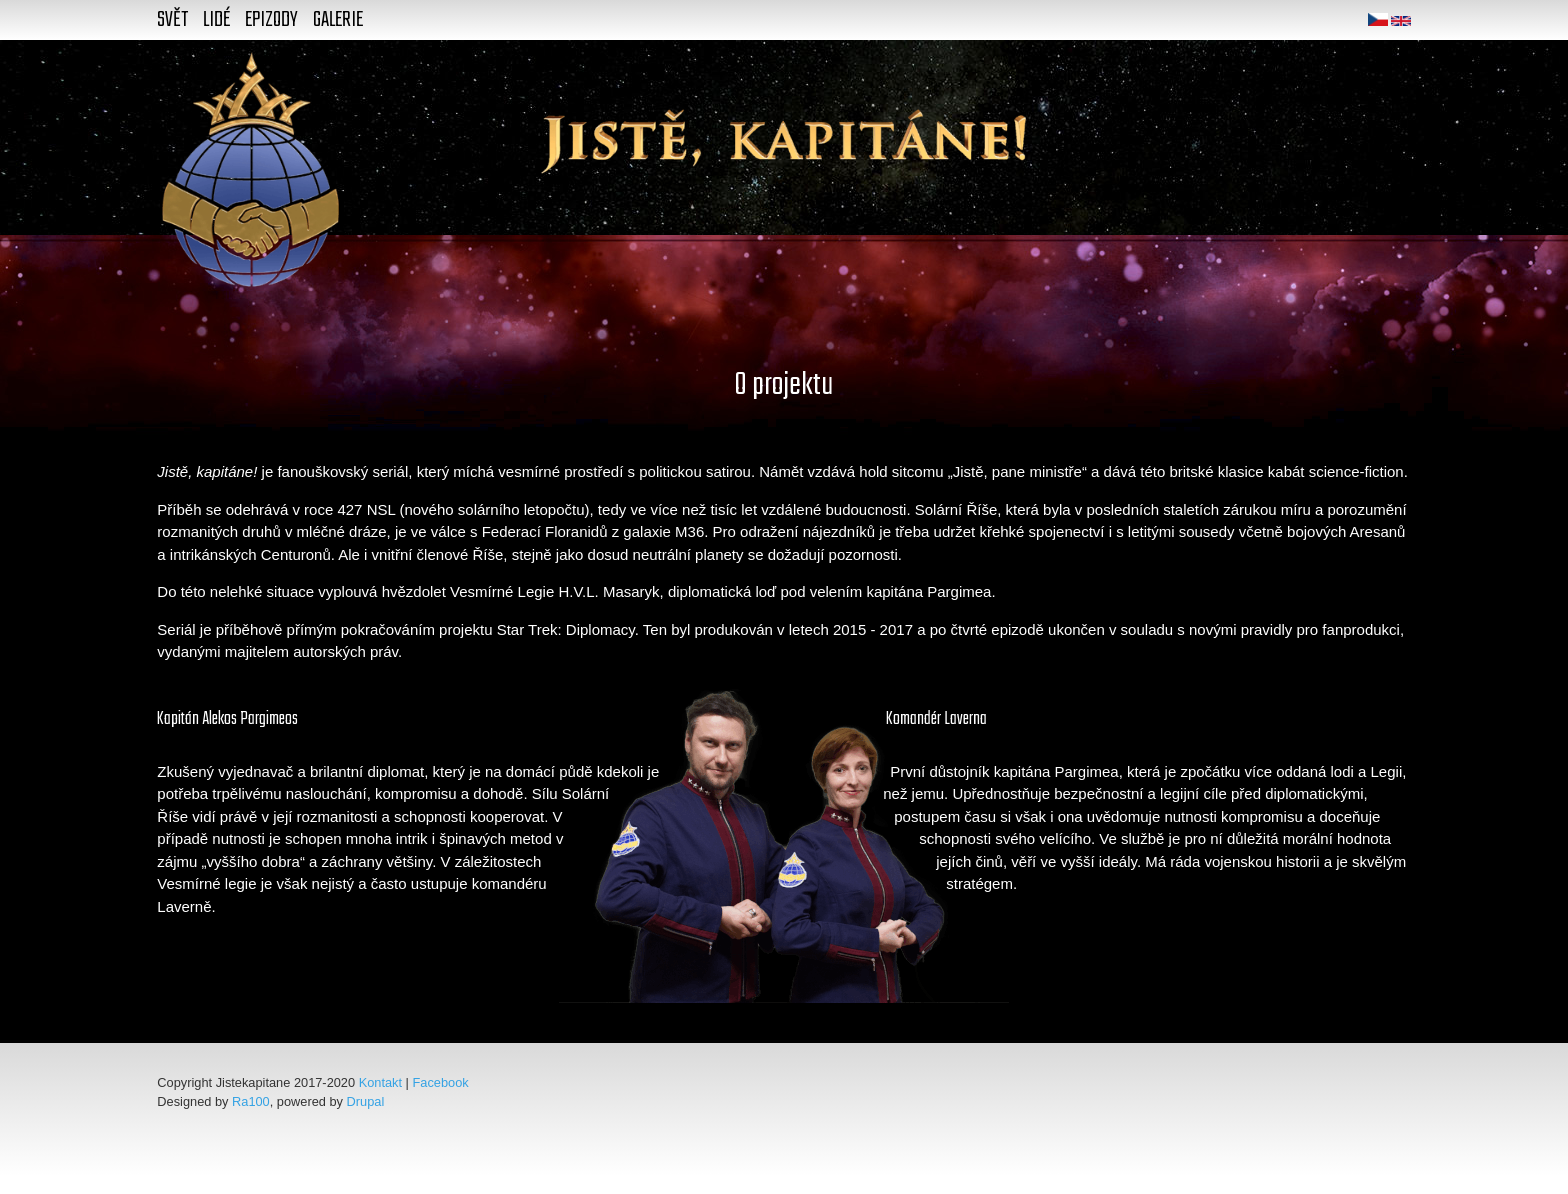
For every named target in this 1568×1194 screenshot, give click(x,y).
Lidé (216, 20)
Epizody (271, 20)
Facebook (441, 1082)
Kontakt (380, 1082)
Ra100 (251, 1101)
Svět (172, 20)
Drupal (366, 1101)
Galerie (338, 20)
